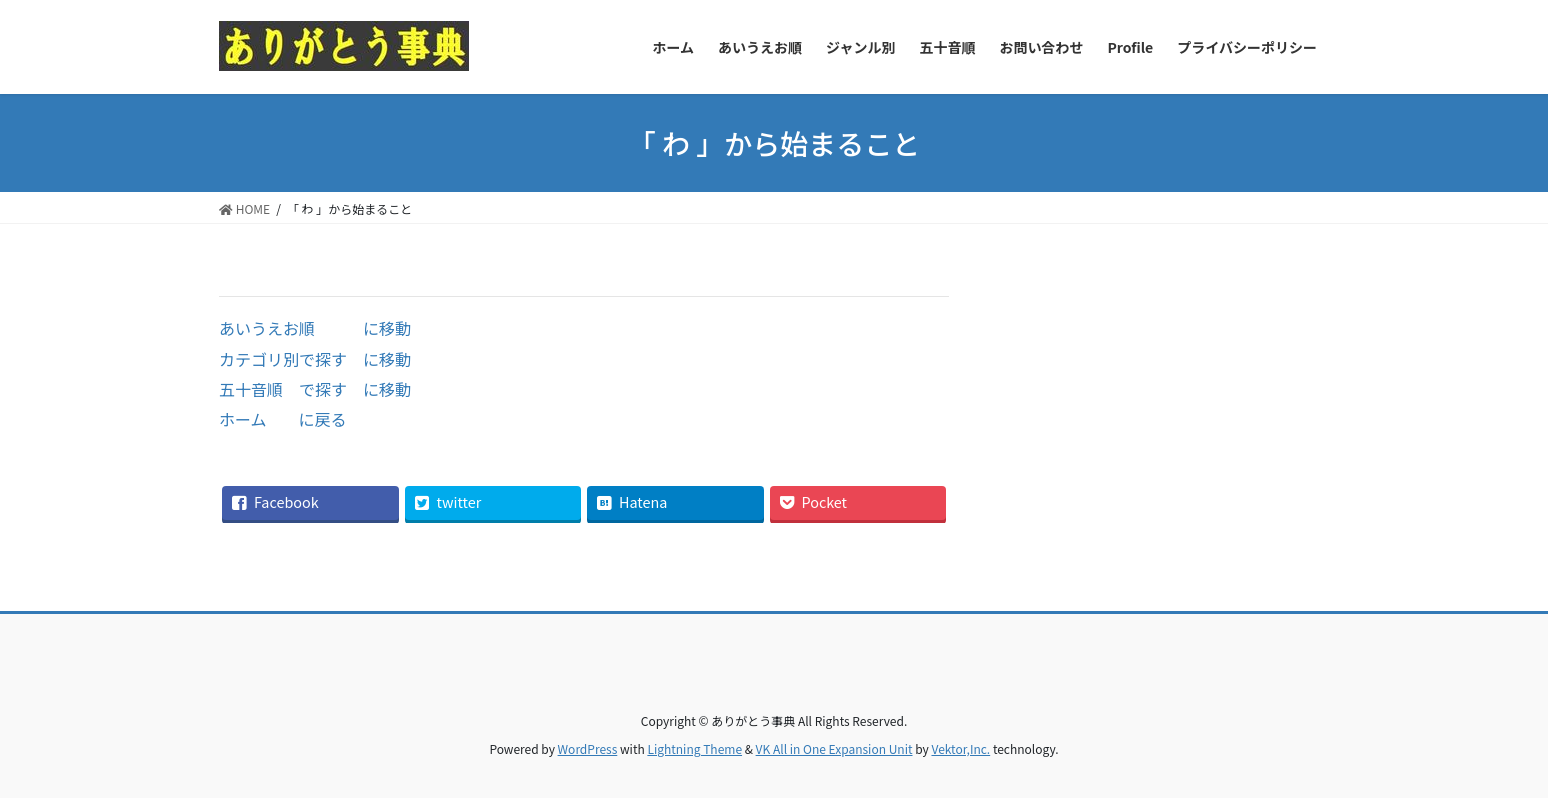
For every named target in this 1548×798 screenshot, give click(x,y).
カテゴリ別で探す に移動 (315, 359)
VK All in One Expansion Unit (834, 748)
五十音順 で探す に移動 (315, 389)
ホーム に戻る (283, 419)
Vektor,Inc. (960, 748)
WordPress (588, 748)
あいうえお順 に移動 (315, 328)
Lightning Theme (694, 748)
